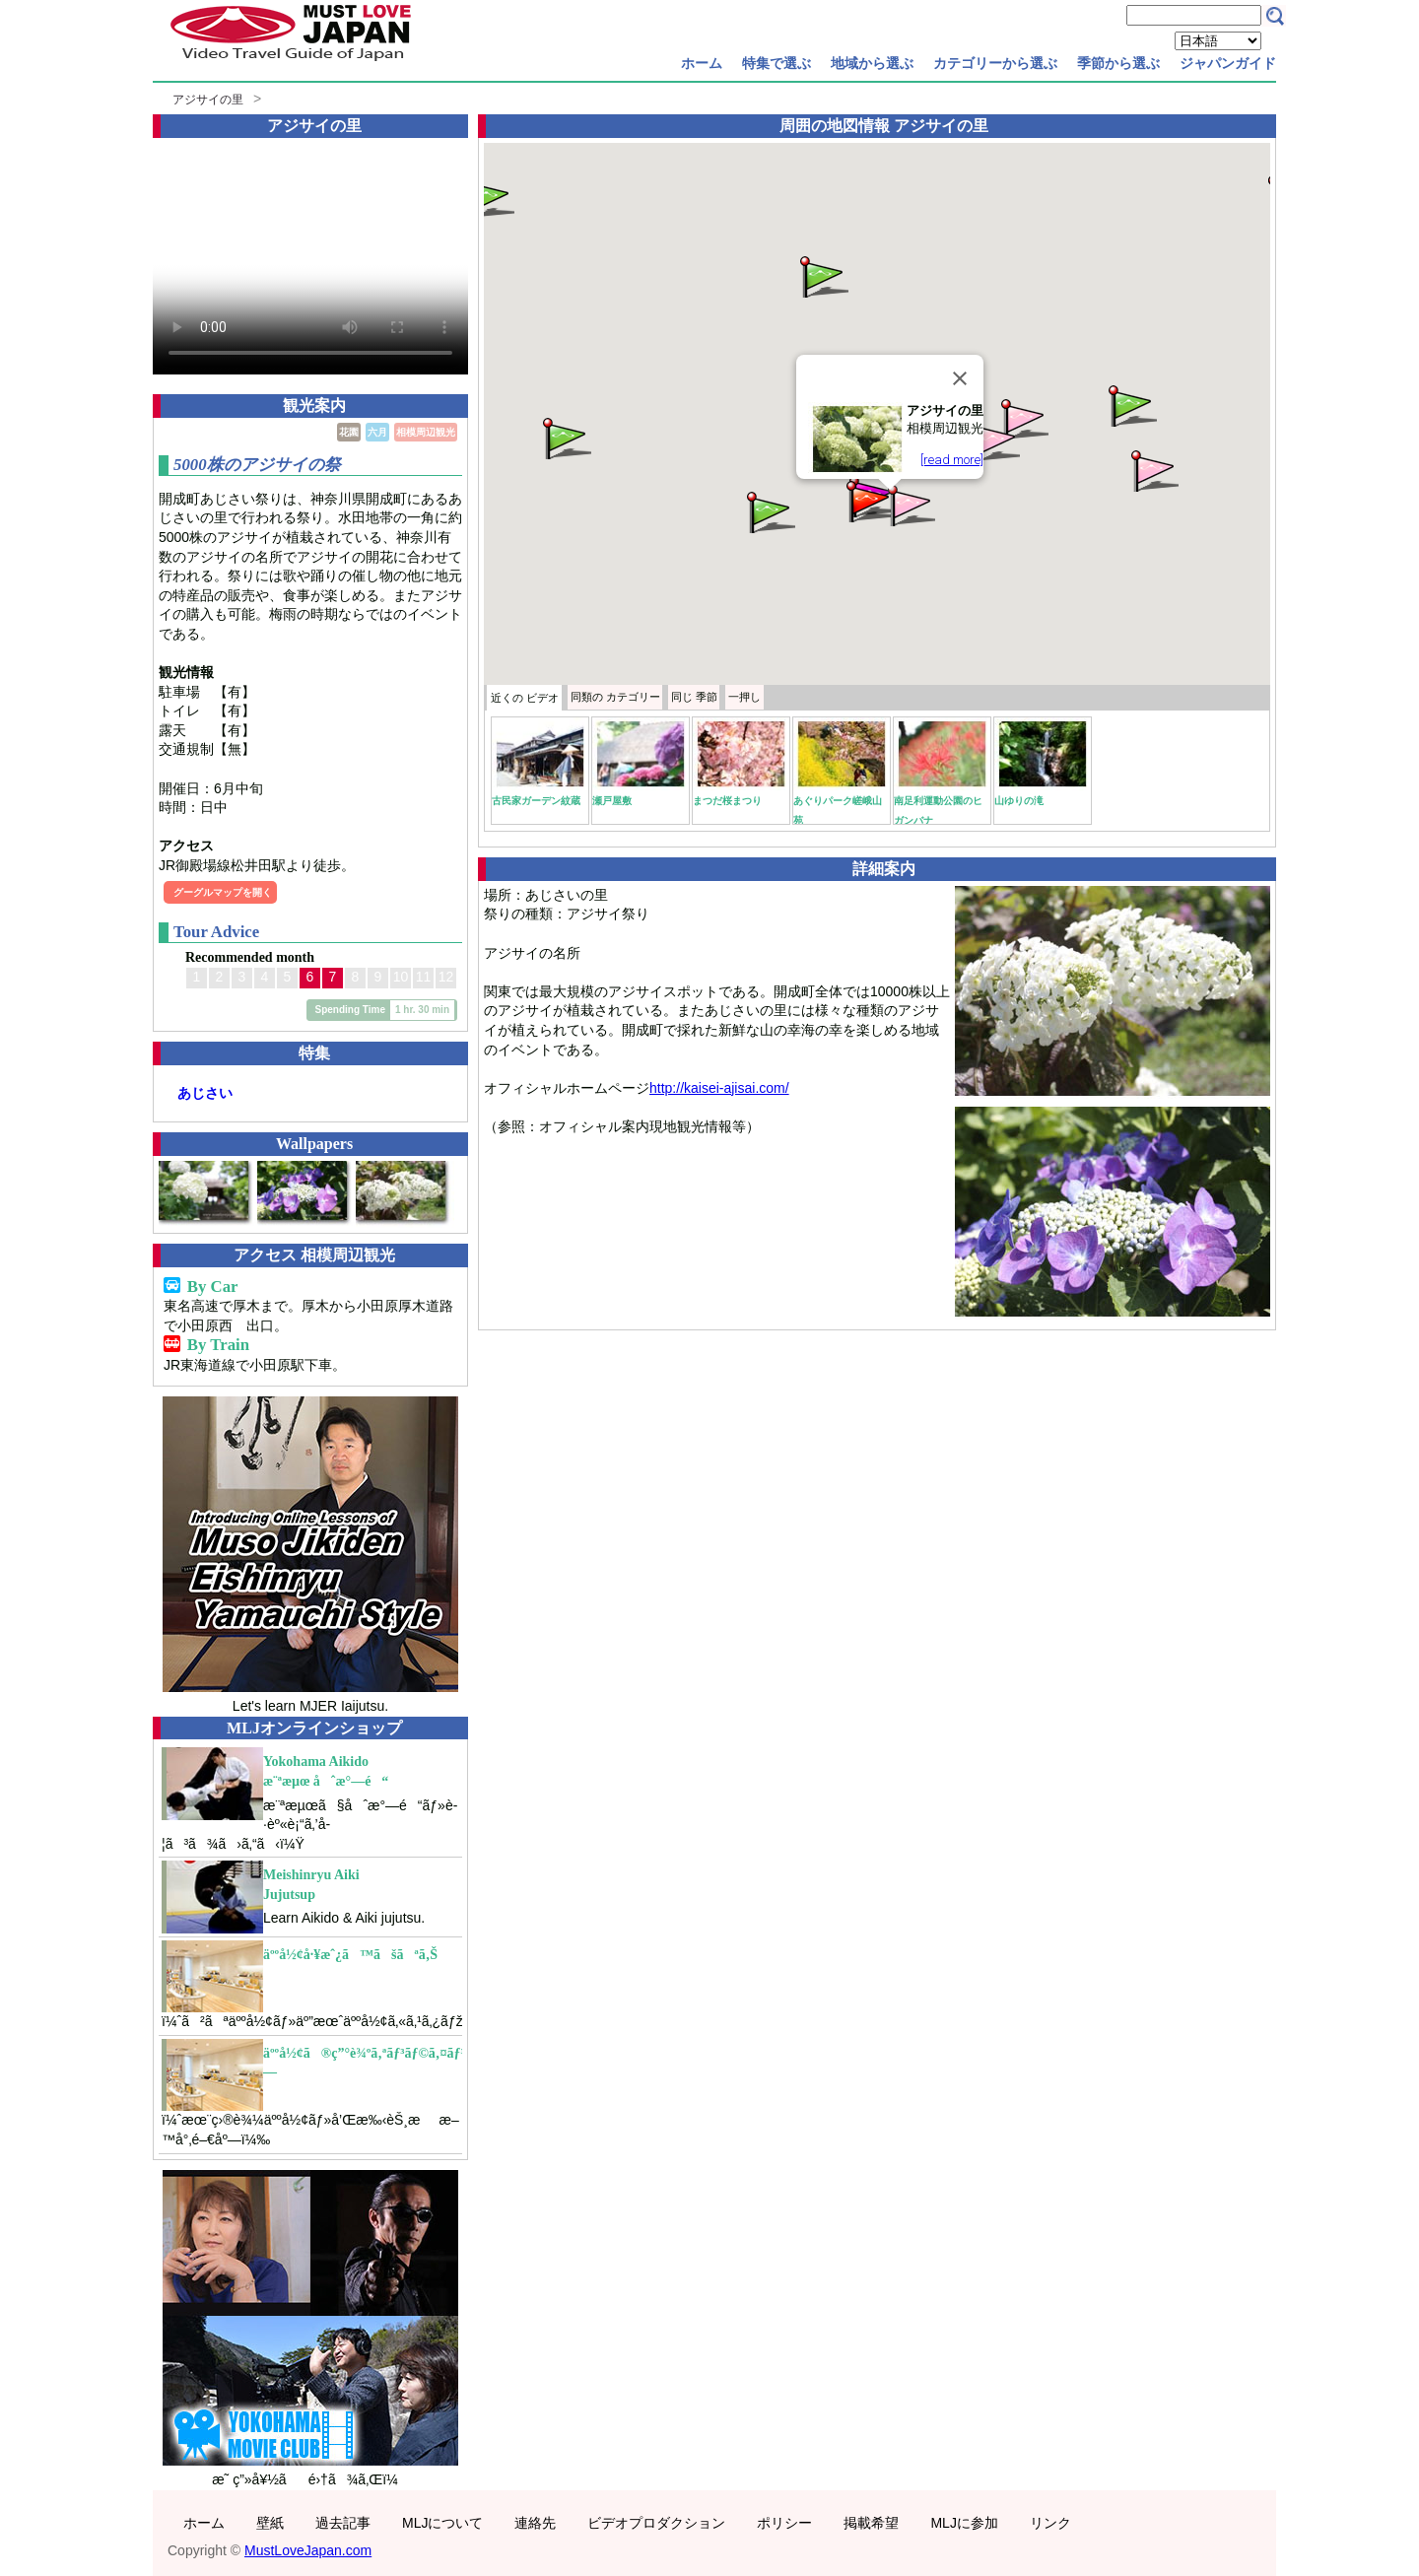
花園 (349, 432)
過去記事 (343, 2523)
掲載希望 (871, 2523)
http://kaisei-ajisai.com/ (719, 1088)
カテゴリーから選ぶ (995, 63)
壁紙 (270, 2523)
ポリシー (784, 2523)
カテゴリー (615, 697)
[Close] (959, 378)
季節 (694, 697)
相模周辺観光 (425, 432)
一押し (744, 697)
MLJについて (442, 2523)
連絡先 (535, 2523)
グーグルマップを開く (222, 892)
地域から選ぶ (872, 63)
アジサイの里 (207, 99)
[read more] (951, 459)
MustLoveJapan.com (308, 2550)
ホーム (701, 63)
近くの (525, 698)
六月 (377, 432)
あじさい (205, 1093)
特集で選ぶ (776, 63)
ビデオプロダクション (656, 2523)
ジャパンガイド (1228, 63)
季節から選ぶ (1118, 63)
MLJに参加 (963, 2523)
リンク (1050, 2523)
